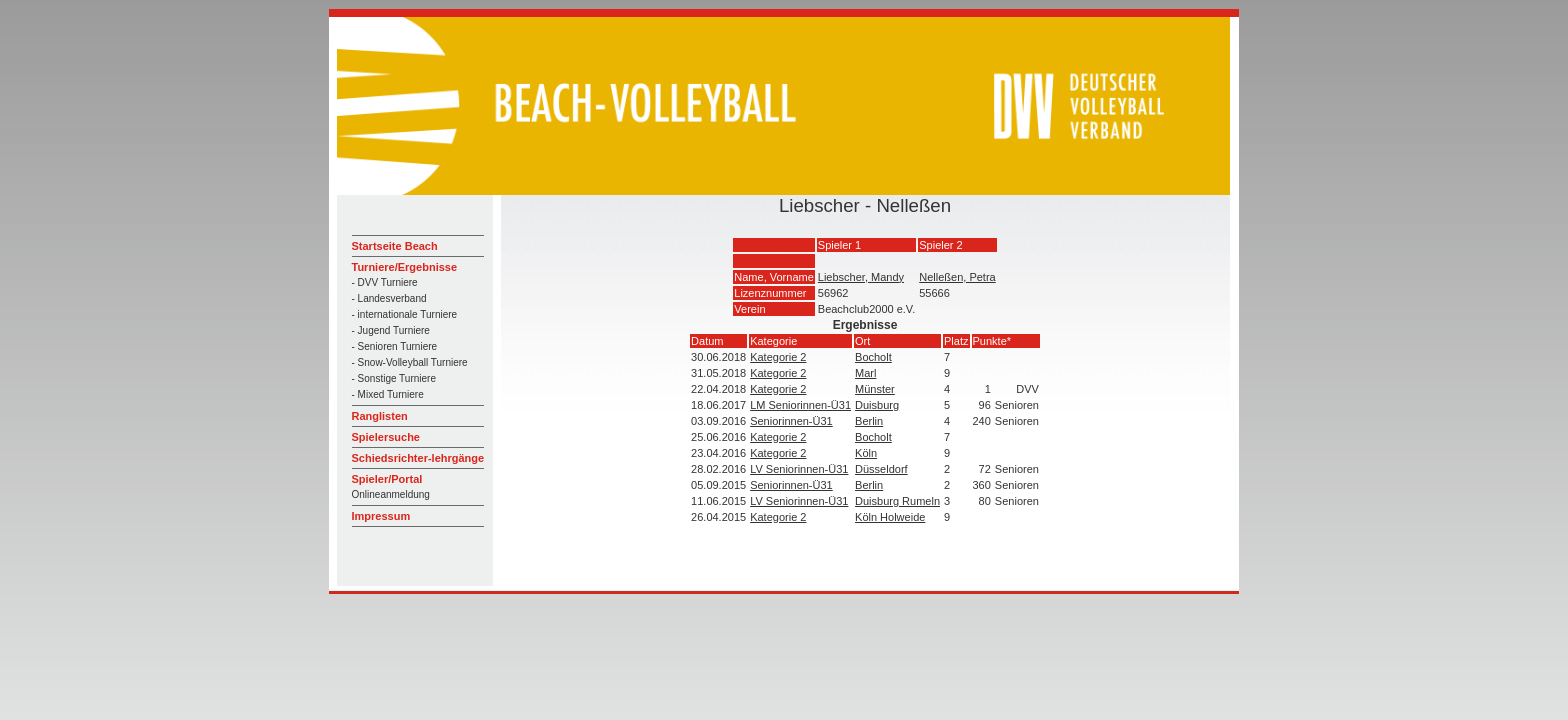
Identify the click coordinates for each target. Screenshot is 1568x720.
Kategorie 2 (778, 357)
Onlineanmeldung (391, 494)
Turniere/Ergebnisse (405, 267)
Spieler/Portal (387, 479)
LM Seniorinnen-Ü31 (800, 405)
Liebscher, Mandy (861, 277)
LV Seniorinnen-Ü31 (799, 469)
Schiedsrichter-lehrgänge (418, 458)
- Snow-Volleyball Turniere (410, 362)
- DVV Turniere (385, 282)
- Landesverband (389, 298)
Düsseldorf (881, 469)
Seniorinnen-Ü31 (791, 421)
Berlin (869, 421)
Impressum (381, 516)
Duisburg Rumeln (897, 501)
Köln (866, 453)
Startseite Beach (395, 246)
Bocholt (873, 357)
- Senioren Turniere (395, 346)
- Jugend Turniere (391, 330)
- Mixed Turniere (388, 394)
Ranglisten (380, 416)
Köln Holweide (890, 517)
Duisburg (877, 405)
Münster (875, 389)
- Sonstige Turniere (394, 378)
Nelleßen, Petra (957, 277)
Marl (865, 373)
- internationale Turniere (405, 314)
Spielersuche (386, 437)
